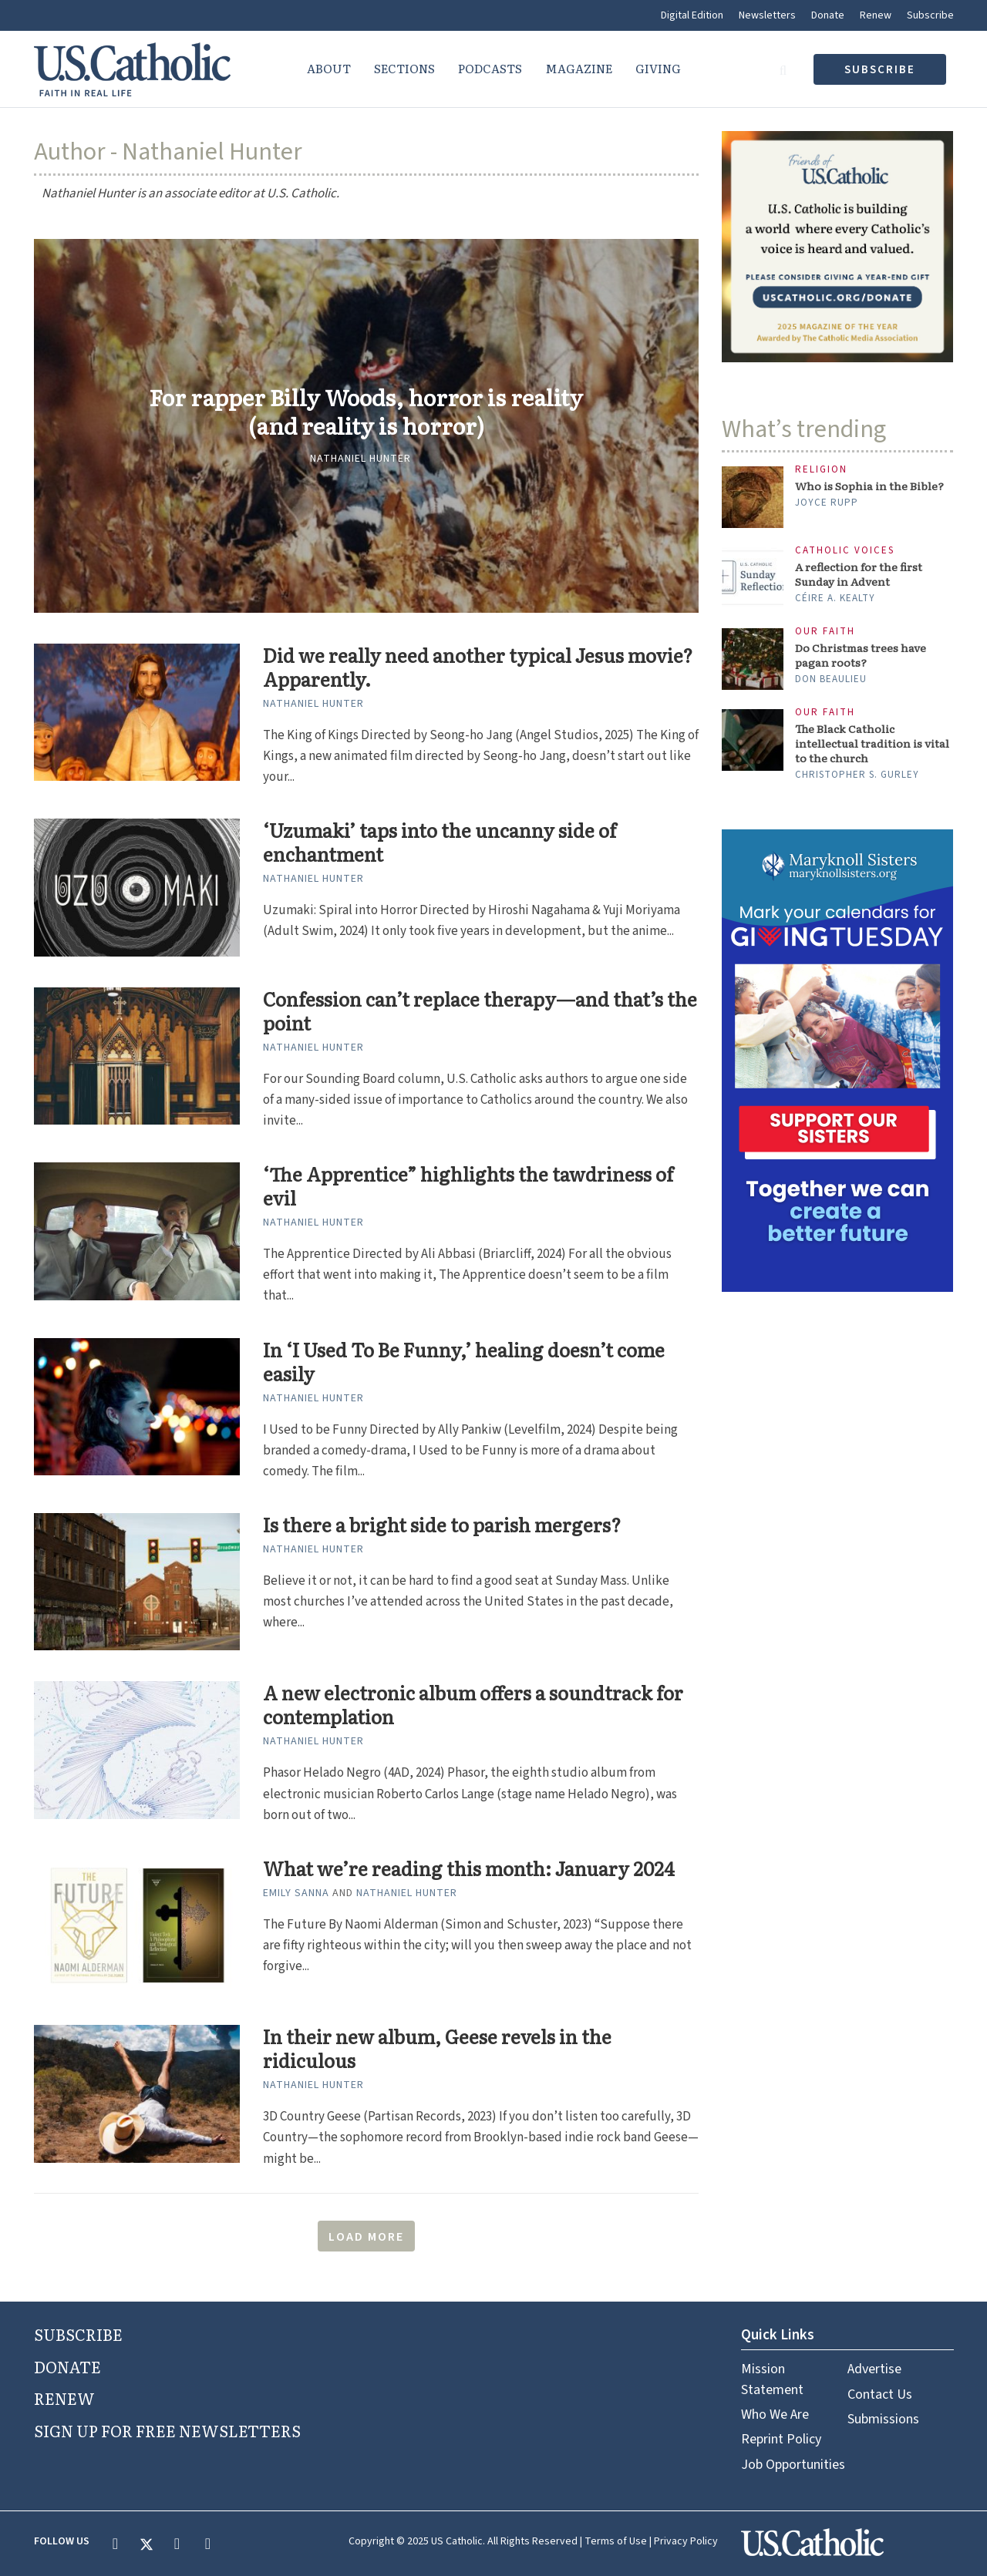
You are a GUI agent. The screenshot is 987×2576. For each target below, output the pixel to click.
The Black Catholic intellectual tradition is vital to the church (872, 743)
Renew (875, 15)
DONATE (67, 2366)
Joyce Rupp (826, 502)
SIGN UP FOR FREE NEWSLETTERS (167, 2430)
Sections (404, 68)
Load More (366, 2236)
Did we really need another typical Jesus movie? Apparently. (477, 667)
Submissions (883, 2419)
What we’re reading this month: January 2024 (469, 1869)
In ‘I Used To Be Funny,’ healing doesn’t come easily (464, 1362)
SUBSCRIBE (78, 2334)
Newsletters (767, 15)
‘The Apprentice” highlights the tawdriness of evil (468, 1186)
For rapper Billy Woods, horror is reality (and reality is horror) (366, 411)
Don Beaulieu (831, 679)
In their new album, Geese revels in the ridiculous (437, 2049)
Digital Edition (692, 15)
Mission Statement (772, 2379)
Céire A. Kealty (835, 598)
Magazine (578, 68)
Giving (658, 68)
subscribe (879, 70)
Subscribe (930, 15)
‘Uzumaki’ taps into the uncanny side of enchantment (439, 842)
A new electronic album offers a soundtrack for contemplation (473, 1705)
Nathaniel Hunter (360, 458)
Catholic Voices (844, 550)
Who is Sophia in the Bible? (869, 486)
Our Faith (825, 631)
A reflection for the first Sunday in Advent (858, 574)
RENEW (64, 2398)
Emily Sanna (296, 1893)
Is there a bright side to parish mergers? (442, 1525)
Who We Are (775, 2414)
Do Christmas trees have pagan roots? (860, 655)
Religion (821, 469)
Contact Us (879, 2394)
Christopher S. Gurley (857, 775)
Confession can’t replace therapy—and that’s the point (480, 1011)
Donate (827, 15)
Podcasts (490, 68)
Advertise (874, 2369)
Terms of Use (615, 2541)
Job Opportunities (793, 2464)
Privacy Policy (686, 2541)
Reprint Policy (781, 2439)
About (329, 68)
